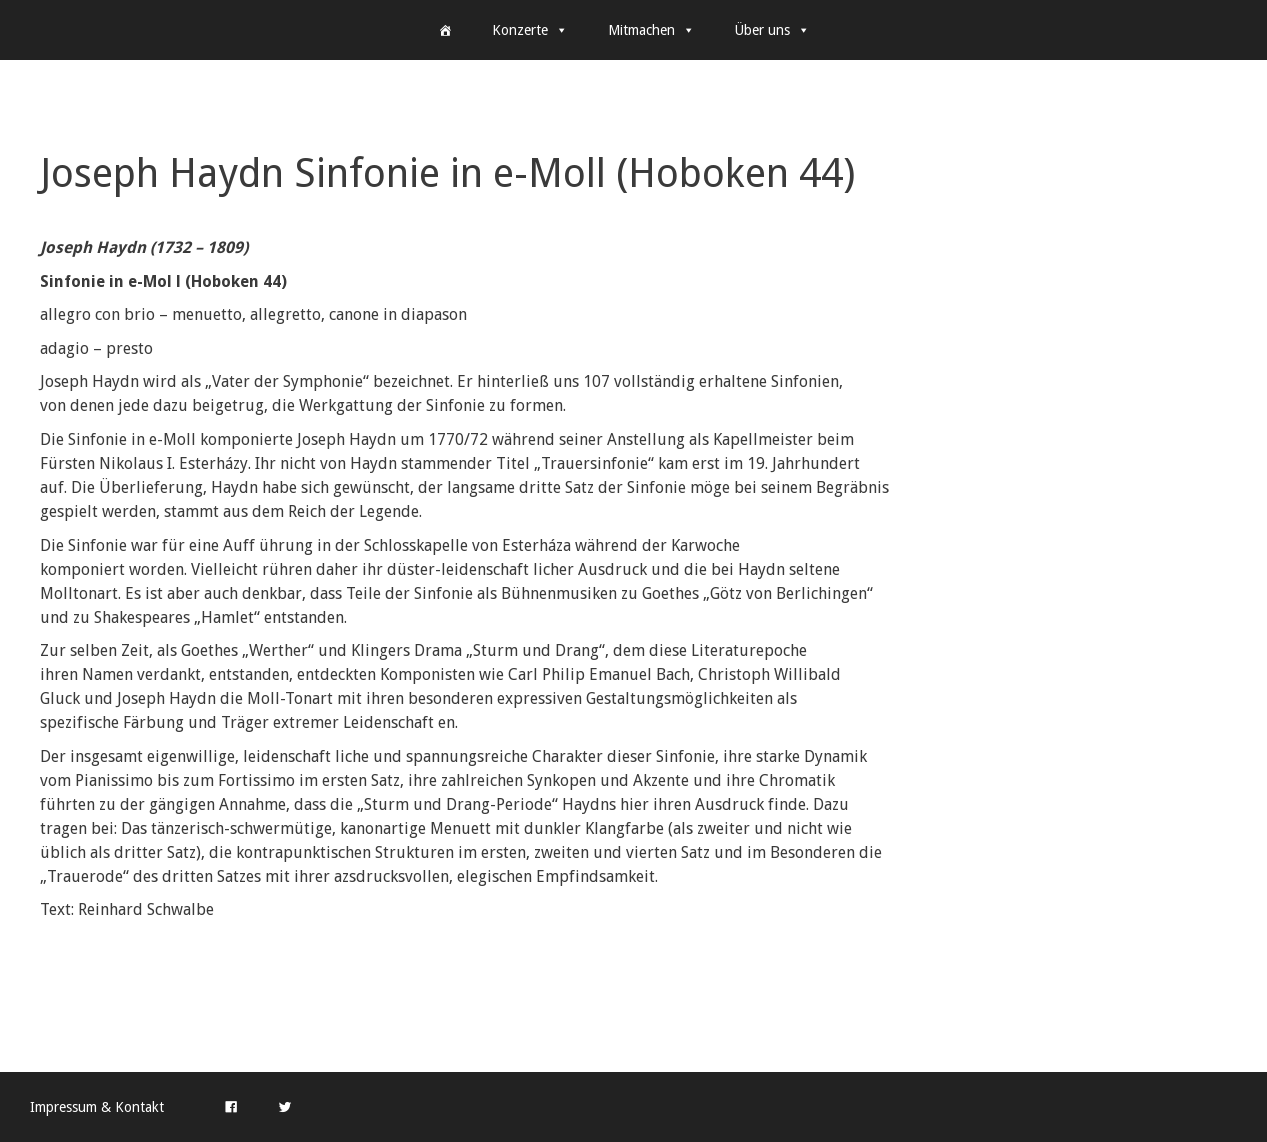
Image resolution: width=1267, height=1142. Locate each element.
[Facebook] (231, 1107)
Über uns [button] (772, 30)
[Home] (445, 30)
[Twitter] (285, 1107)
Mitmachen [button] (651, 30)
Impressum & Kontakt (97, 1107)
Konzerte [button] (530, 30)
